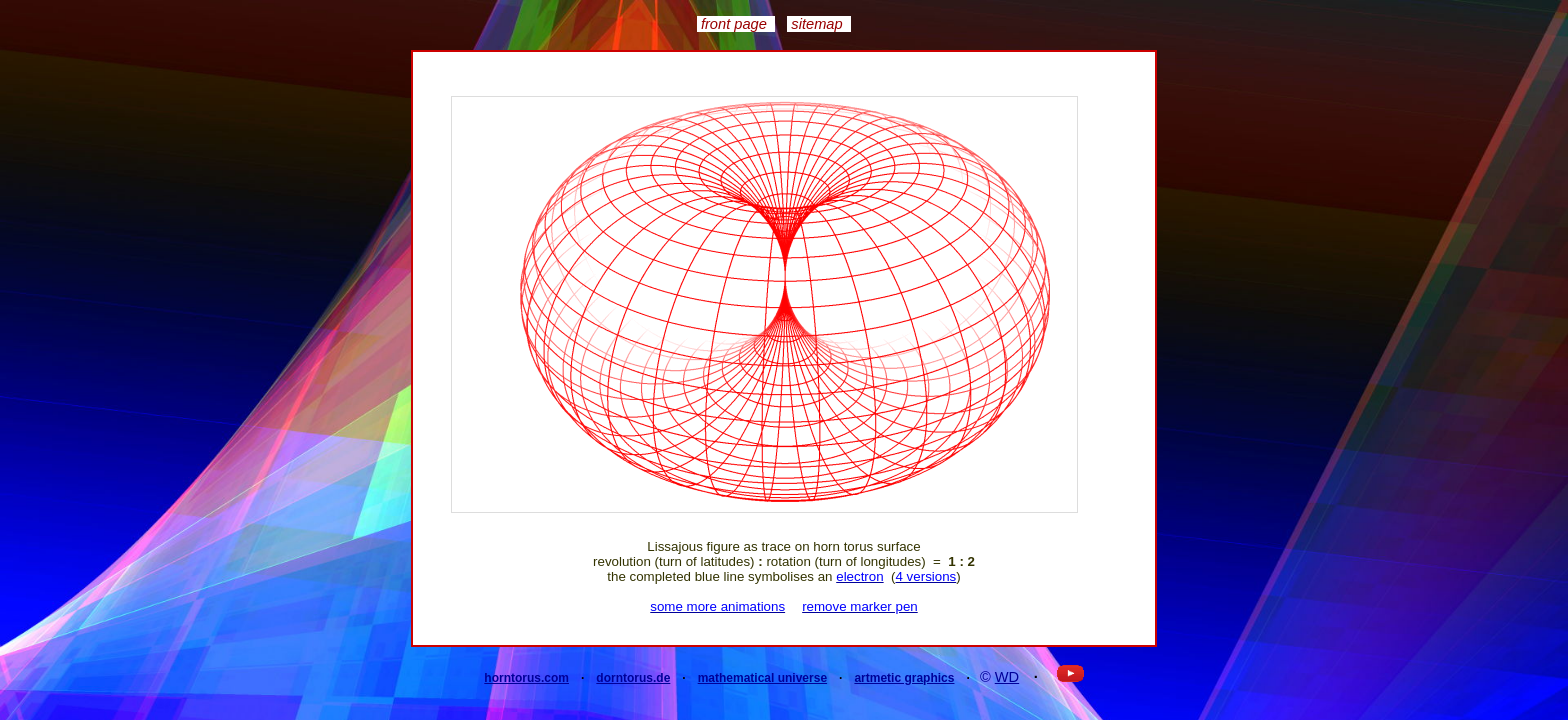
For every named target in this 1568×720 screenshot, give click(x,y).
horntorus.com (526, 678)
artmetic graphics (904, 678)
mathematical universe (762, 678)
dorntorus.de (633, 678)
